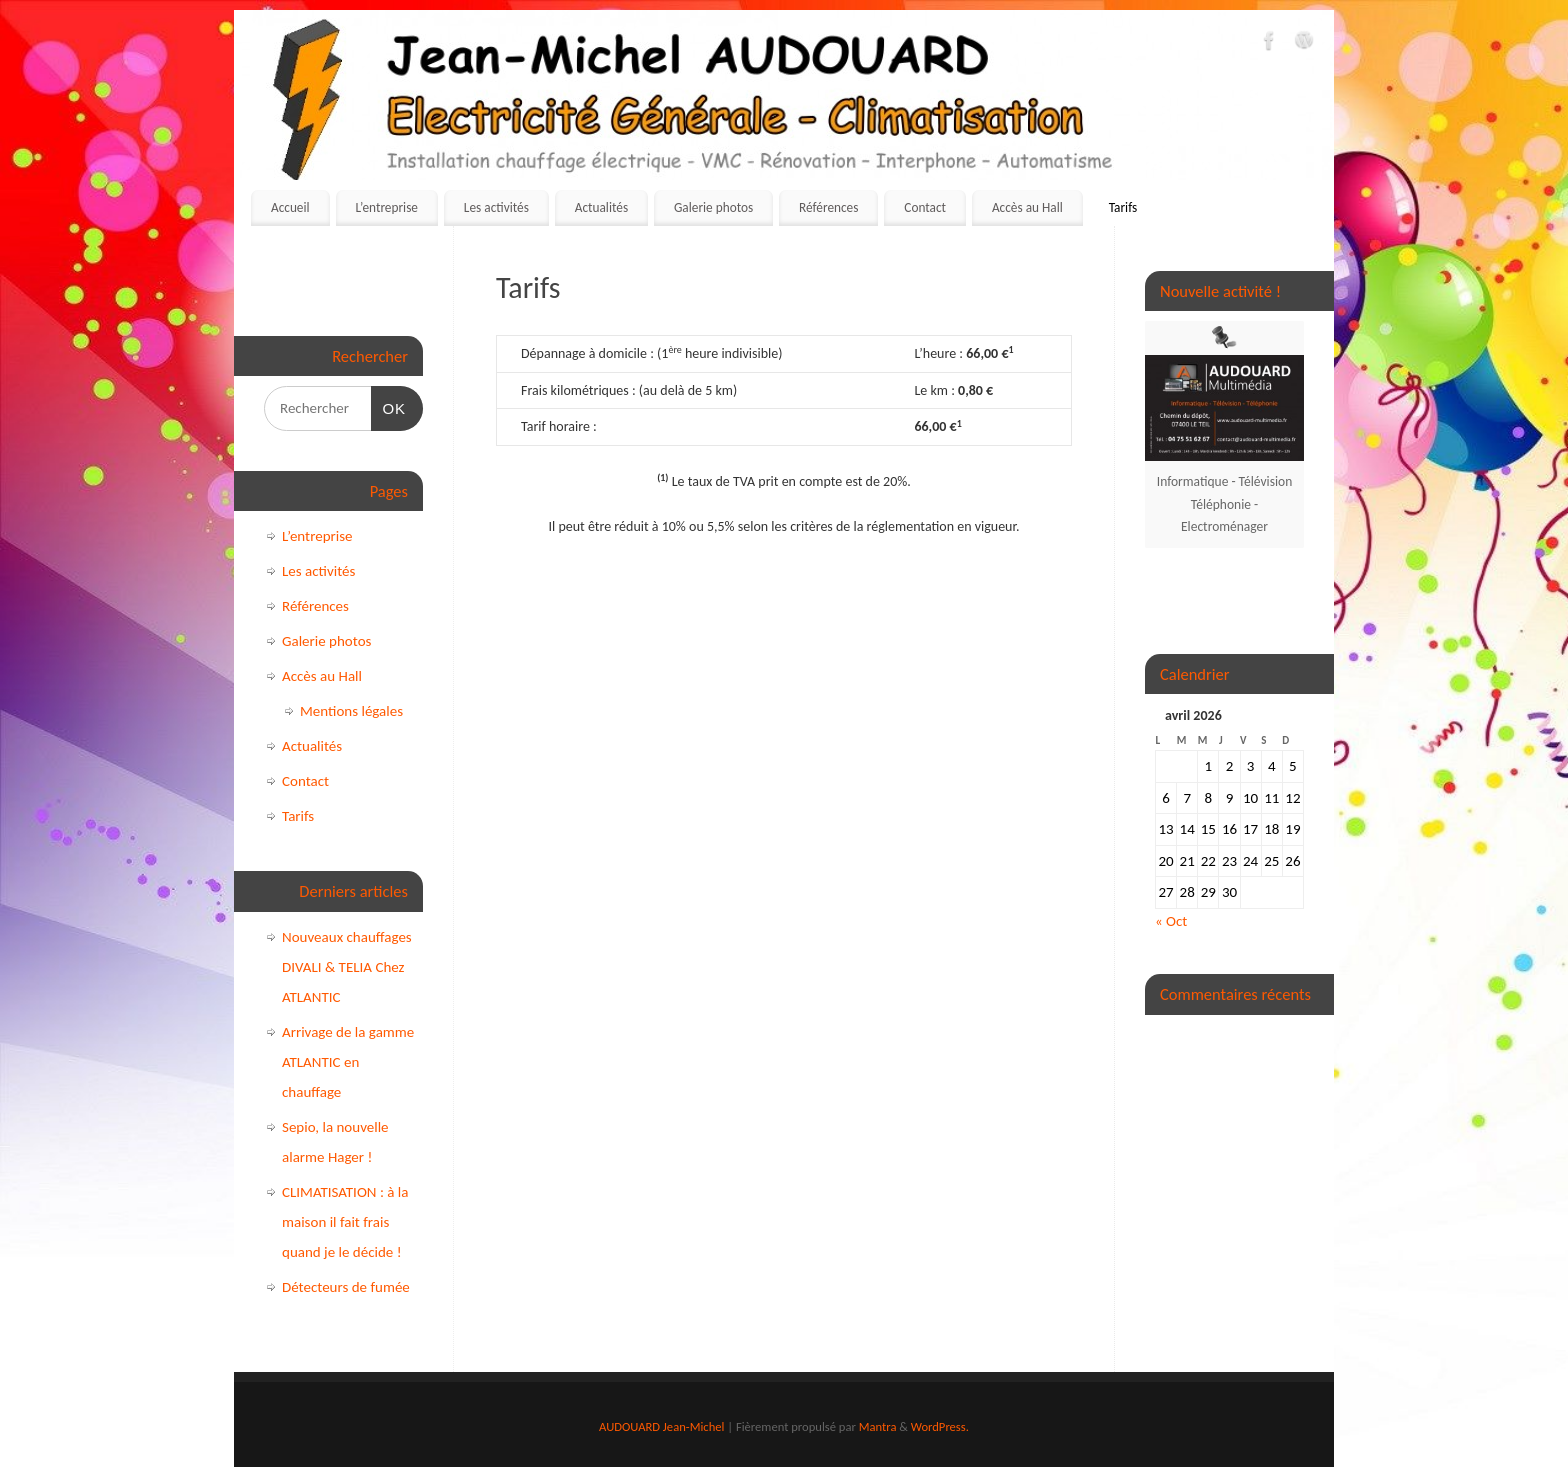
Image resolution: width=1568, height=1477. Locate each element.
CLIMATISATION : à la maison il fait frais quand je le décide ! (345, 1222)
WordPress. (940, 1426)
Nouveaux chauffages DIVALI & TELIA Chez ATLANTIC (347, 967)
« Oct (1171, 921)
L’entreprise (386, 207)
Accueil (290, 207)
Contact (925, 207)
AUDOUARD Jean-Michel (661, 1426)
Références (828, 207)
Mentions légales (351, 711)
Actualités (601, 207)
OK (389, 406)
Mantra (878, 1426)
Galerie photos (713, 207)
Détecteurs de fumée (346, 1287)
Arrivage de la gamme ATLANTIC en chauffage (348, 1062)
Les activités (496, 207)
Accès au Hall (1027, 207)
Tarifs (1123, 207)
